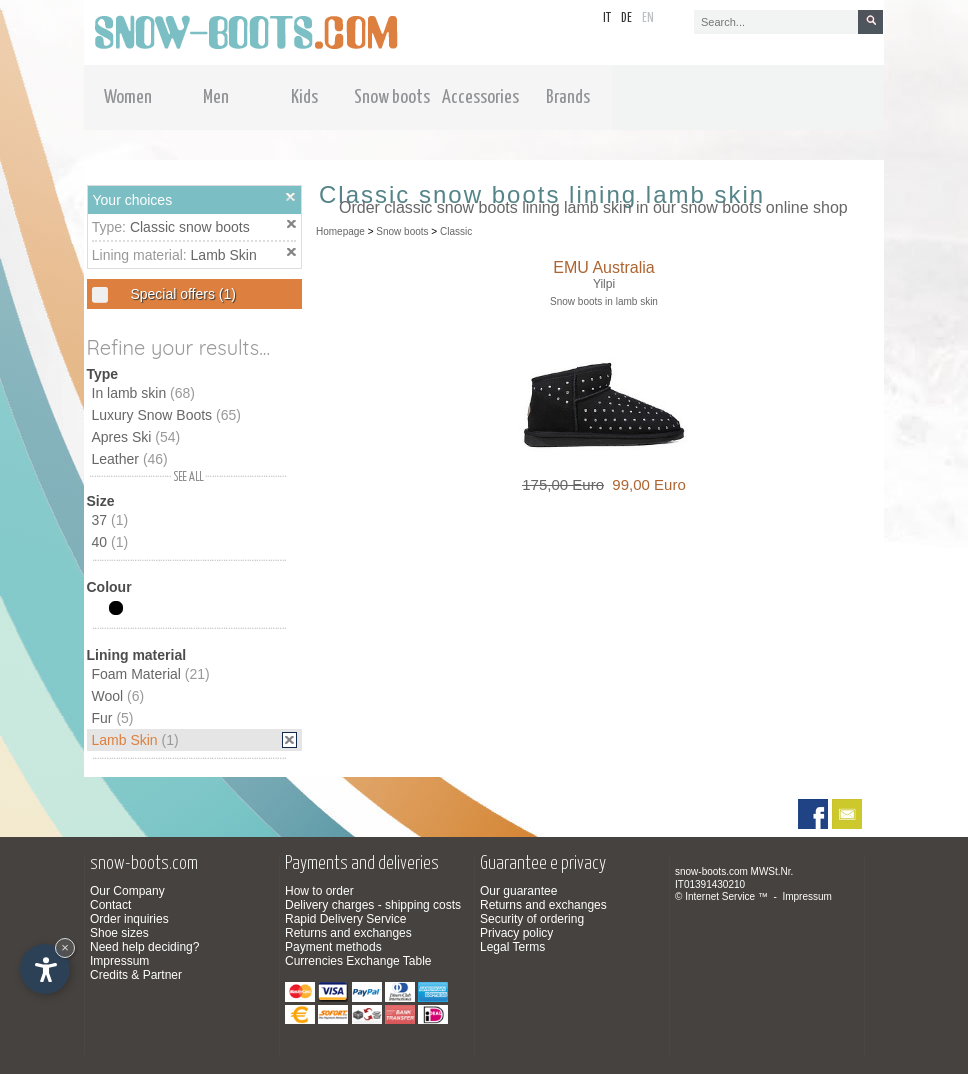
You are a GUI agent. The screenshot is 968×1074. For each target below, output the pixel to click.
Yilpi (604, 284)
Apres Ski (136, 437)
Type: (111, 227)
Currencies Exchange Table (358, 961)
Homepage (340, 231)
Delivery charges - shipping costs (373, 905)
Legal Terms (512, 947)
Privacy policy (516, 933)
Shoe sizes (119, 933)
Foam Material (151, 674)
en (648, 18)
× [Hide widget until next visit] (65, 947)
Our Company (127, 891)
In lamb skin (144, 393)
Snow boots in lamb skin (604, 301)
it (607, 18)
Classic (456, 231)
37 (110, 520)
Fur (113, 718)
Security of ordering (532, 919)
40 (110, 542)
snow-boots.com (711, 871)
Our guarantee (518, 891)
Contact (110, 905)
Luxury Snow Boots (166, 415)
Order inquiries (129, 919)
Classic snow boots (190, 227)
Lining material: (141, 255)
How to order (319, 891)
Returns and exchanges (348, 933)
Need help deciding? (144, 947)
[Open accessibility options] (45, 969)
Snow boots (402, 231)
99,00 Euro (645, 484)
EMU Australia (603, 267)
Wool (118, 696)
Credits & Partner (136, 975)
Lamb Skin (224, 255)
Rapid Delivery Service (345, 919)
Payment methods (333, 947)
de (626, 18)
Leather (130, 459)
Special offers (181, 294)
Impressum (119, 961)
